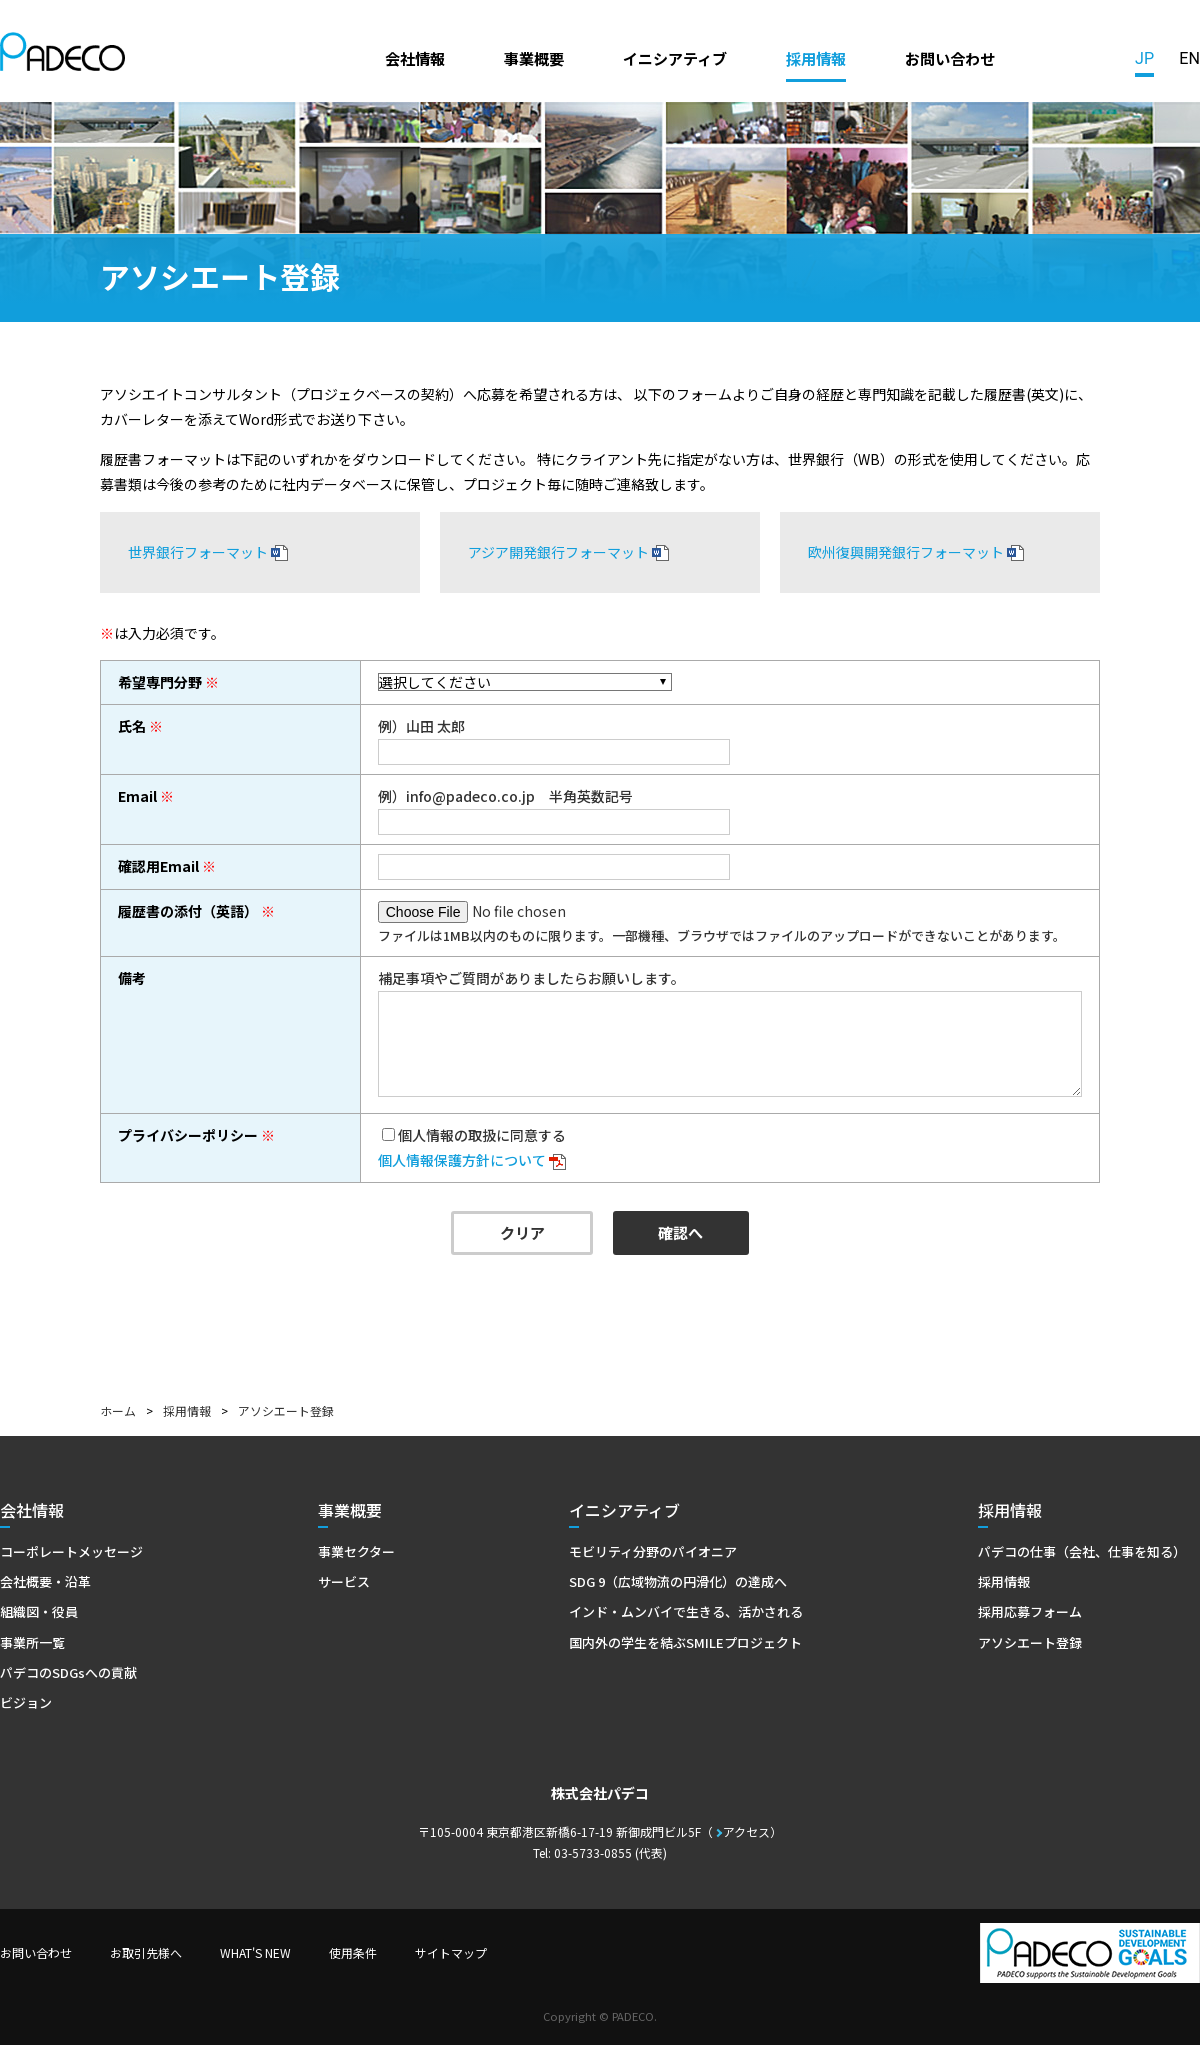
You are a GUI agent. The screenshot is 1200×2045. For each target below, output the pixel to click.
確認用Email (158, 866)
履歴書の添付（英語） (188, 911)
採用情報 (816, 58)
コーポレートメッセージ (71, 1551)
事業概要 (534, 58)
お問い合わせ (950, 58)
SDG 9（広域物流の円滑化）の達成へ (678, 1581)
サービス (344, 1581)
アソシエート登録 (1030, 1642)
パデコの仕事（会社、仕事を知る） (1082, 1551)
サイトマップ (451, 1952)
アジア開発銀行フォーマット (558, 552)
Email (137, 796)
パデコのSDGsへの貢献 (68, 1672)
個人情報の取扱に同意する (482, 1135)
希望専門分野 (160, 682)
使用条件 (353, 1952)
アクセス (746, 1831)
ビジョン (26, 1702)
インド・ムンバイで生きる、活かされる (686, 1611)
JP (1144, 58)
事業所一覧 (32, 1642)
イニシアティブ (675, 58)
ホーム (118, 1410)
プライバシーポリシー (188, 1135)
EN (1189, 58)
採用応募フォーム (1030, 1611)
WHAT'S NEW (255, 1952)
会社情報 (415, 58)
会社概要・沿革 (45, 1581)
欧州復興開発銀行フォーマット (906, 552)
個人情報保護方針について (462, 1160)
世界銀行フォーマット (198, 552)
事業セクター (356, 1551)
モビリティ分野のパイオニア (653, 1551)
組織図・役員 (39, 1611)
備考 (132, 978)
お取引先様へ (146, 1952)
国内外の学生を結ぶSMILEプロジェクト (685, 1642)
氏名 (132, 726)
